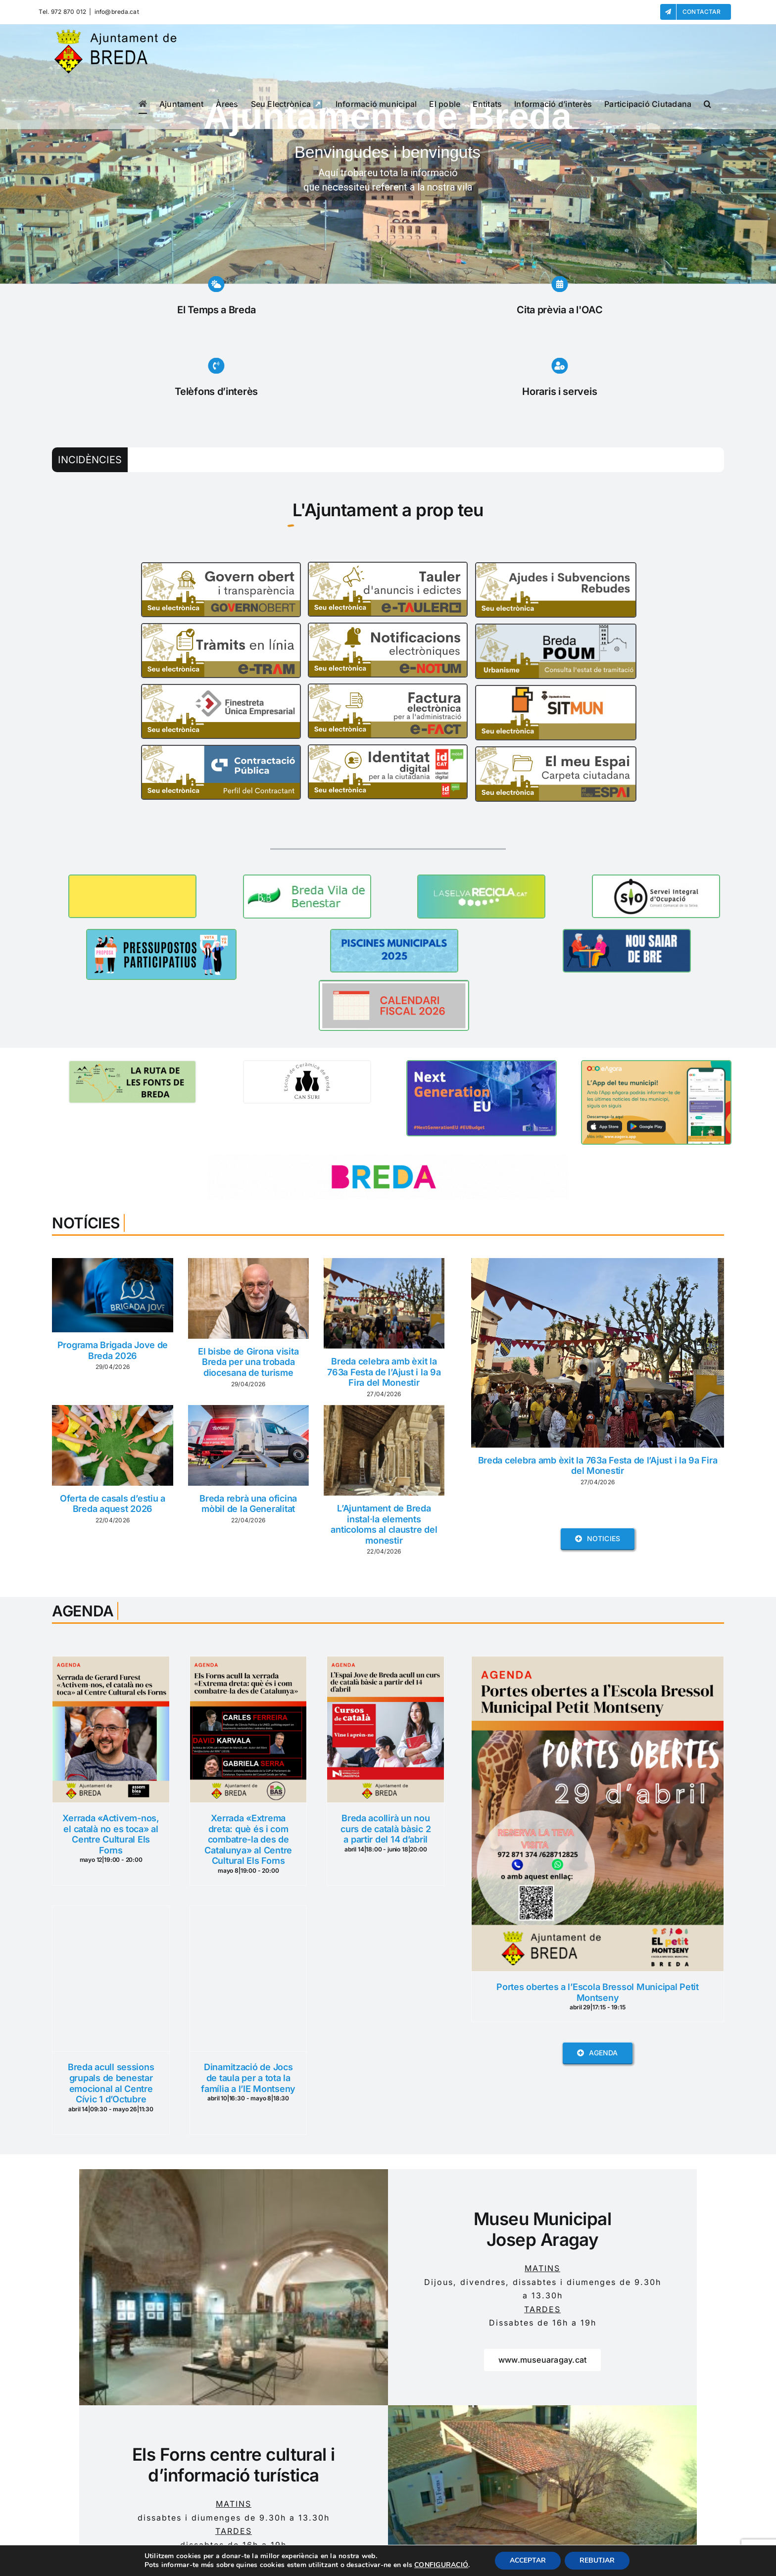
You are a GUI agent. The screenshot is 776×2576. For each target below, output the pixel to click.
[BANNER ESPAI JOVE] (132, 879)
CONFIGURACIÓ (441, 2565)
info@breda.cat (117, 11)
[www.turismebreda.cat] (388, 1159)
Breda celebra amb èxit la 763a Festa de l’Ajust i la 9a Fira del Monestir (383, 1372)
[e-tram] (221, 628)
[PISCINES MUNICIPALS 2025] (394, 934)
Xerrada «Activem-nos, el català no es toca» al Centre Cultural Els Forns (110, 1834)
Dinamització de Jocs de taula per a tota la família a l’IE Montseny (248, 2077)
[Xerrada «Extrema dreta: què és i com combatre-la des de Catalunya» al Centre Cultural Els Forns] (248, 1663)
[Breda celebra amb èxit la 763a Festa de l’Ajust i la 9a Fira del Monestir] (384, 1303)
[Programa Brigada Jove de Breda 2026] (112, 1295)
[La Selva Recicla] (481, 879)
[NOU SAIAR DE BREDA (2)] (627, 934)
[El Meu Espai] (555, 751)
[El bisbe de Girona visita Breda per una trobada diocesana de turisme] (248, 1298)
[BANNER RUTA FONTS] (132, 1065)
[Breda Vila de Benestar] (307, 879)
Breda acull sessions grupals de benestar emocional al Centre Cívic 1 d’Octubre (111, 2083)
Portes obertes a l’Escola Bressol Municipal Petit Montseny (597, 1992)
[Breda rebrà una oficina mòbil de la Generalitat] (248, 1445)
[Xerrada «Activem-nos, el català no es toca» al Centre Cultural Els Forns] (110, 1663)
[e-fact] (388, 688)
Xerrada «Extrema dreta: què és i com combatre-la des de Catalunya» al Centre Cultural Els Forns (248, 1839)
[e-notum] (388, 627)
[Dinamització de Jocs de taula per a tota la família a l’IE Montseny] (248, 1912)
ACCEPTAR (528, 2560)
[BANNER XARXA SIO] (656, 879)
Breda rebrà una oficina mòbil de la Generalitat (248, 1503)
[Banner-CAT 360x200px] (656, 1065)
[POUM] (555, 628)
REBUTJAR (597, 2560)
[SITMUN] (555, 690)
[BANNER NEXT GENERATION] (481, 1065)
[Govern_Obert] (221, 567)
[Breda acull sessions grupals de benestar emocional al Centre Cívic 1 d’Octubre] (110, 1912)
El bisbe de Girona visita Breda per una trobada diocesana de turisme (248, 1362)
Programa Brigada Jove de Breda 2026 (112, 1350)
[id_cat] (388, 749)
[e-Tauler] (388, 567)
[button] (707, 104)
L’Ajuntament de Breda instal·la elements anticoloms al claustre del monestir (384, 1524)
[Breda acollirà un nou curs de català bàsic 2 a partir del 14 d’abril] (385, 1663)
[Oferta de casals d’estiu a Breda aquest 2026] (112, 1445)
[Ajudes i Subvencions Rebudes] (555, 567)
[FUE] (221, 689)
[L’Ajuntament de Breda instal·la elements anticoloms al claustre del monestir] (384, 1450)
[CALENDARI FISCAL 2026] (394, 985)
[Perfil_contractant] (221, 750)
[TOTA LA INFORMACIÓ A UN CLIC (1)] (307, 1065)
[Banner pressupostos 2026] (161, 934)
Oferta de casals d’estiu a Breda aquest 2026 (112, 1503)
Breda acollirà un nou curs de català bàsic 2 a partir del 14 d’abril (385, 1829)
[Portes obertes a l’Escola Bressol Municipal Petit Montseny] (597, 1663)
